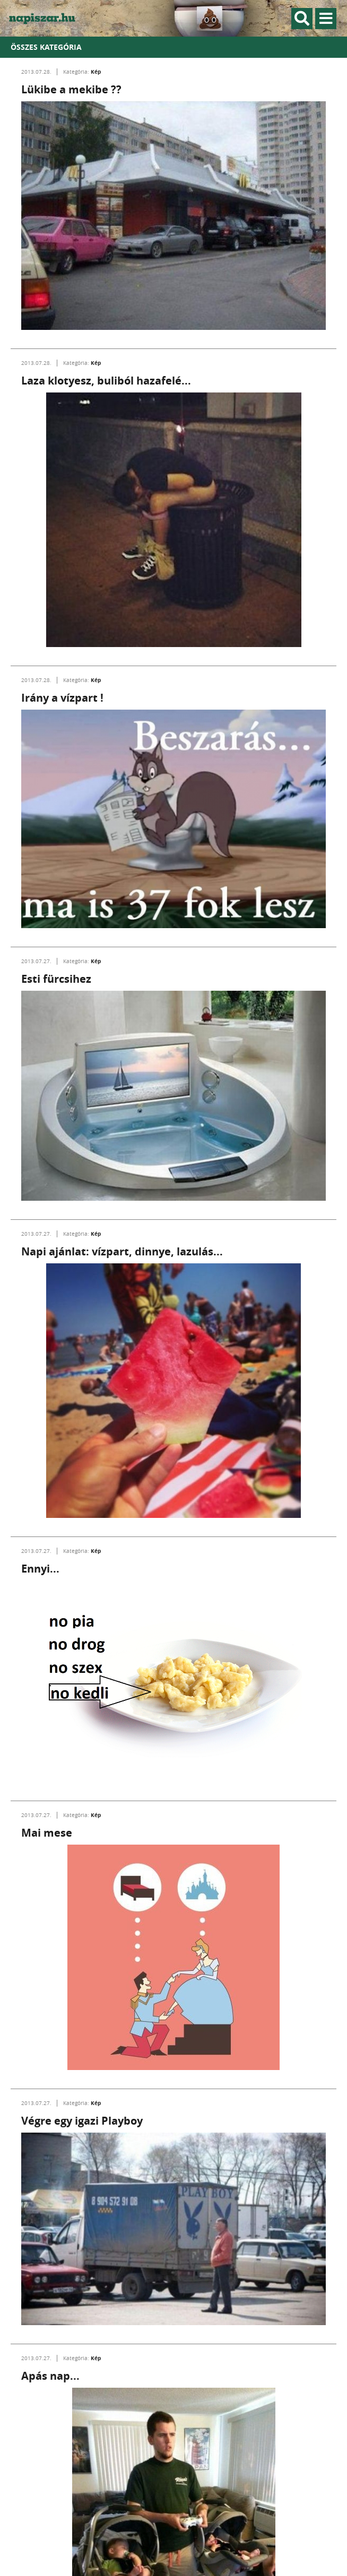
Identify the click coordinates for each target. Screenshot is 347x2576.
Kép (96, 71)
